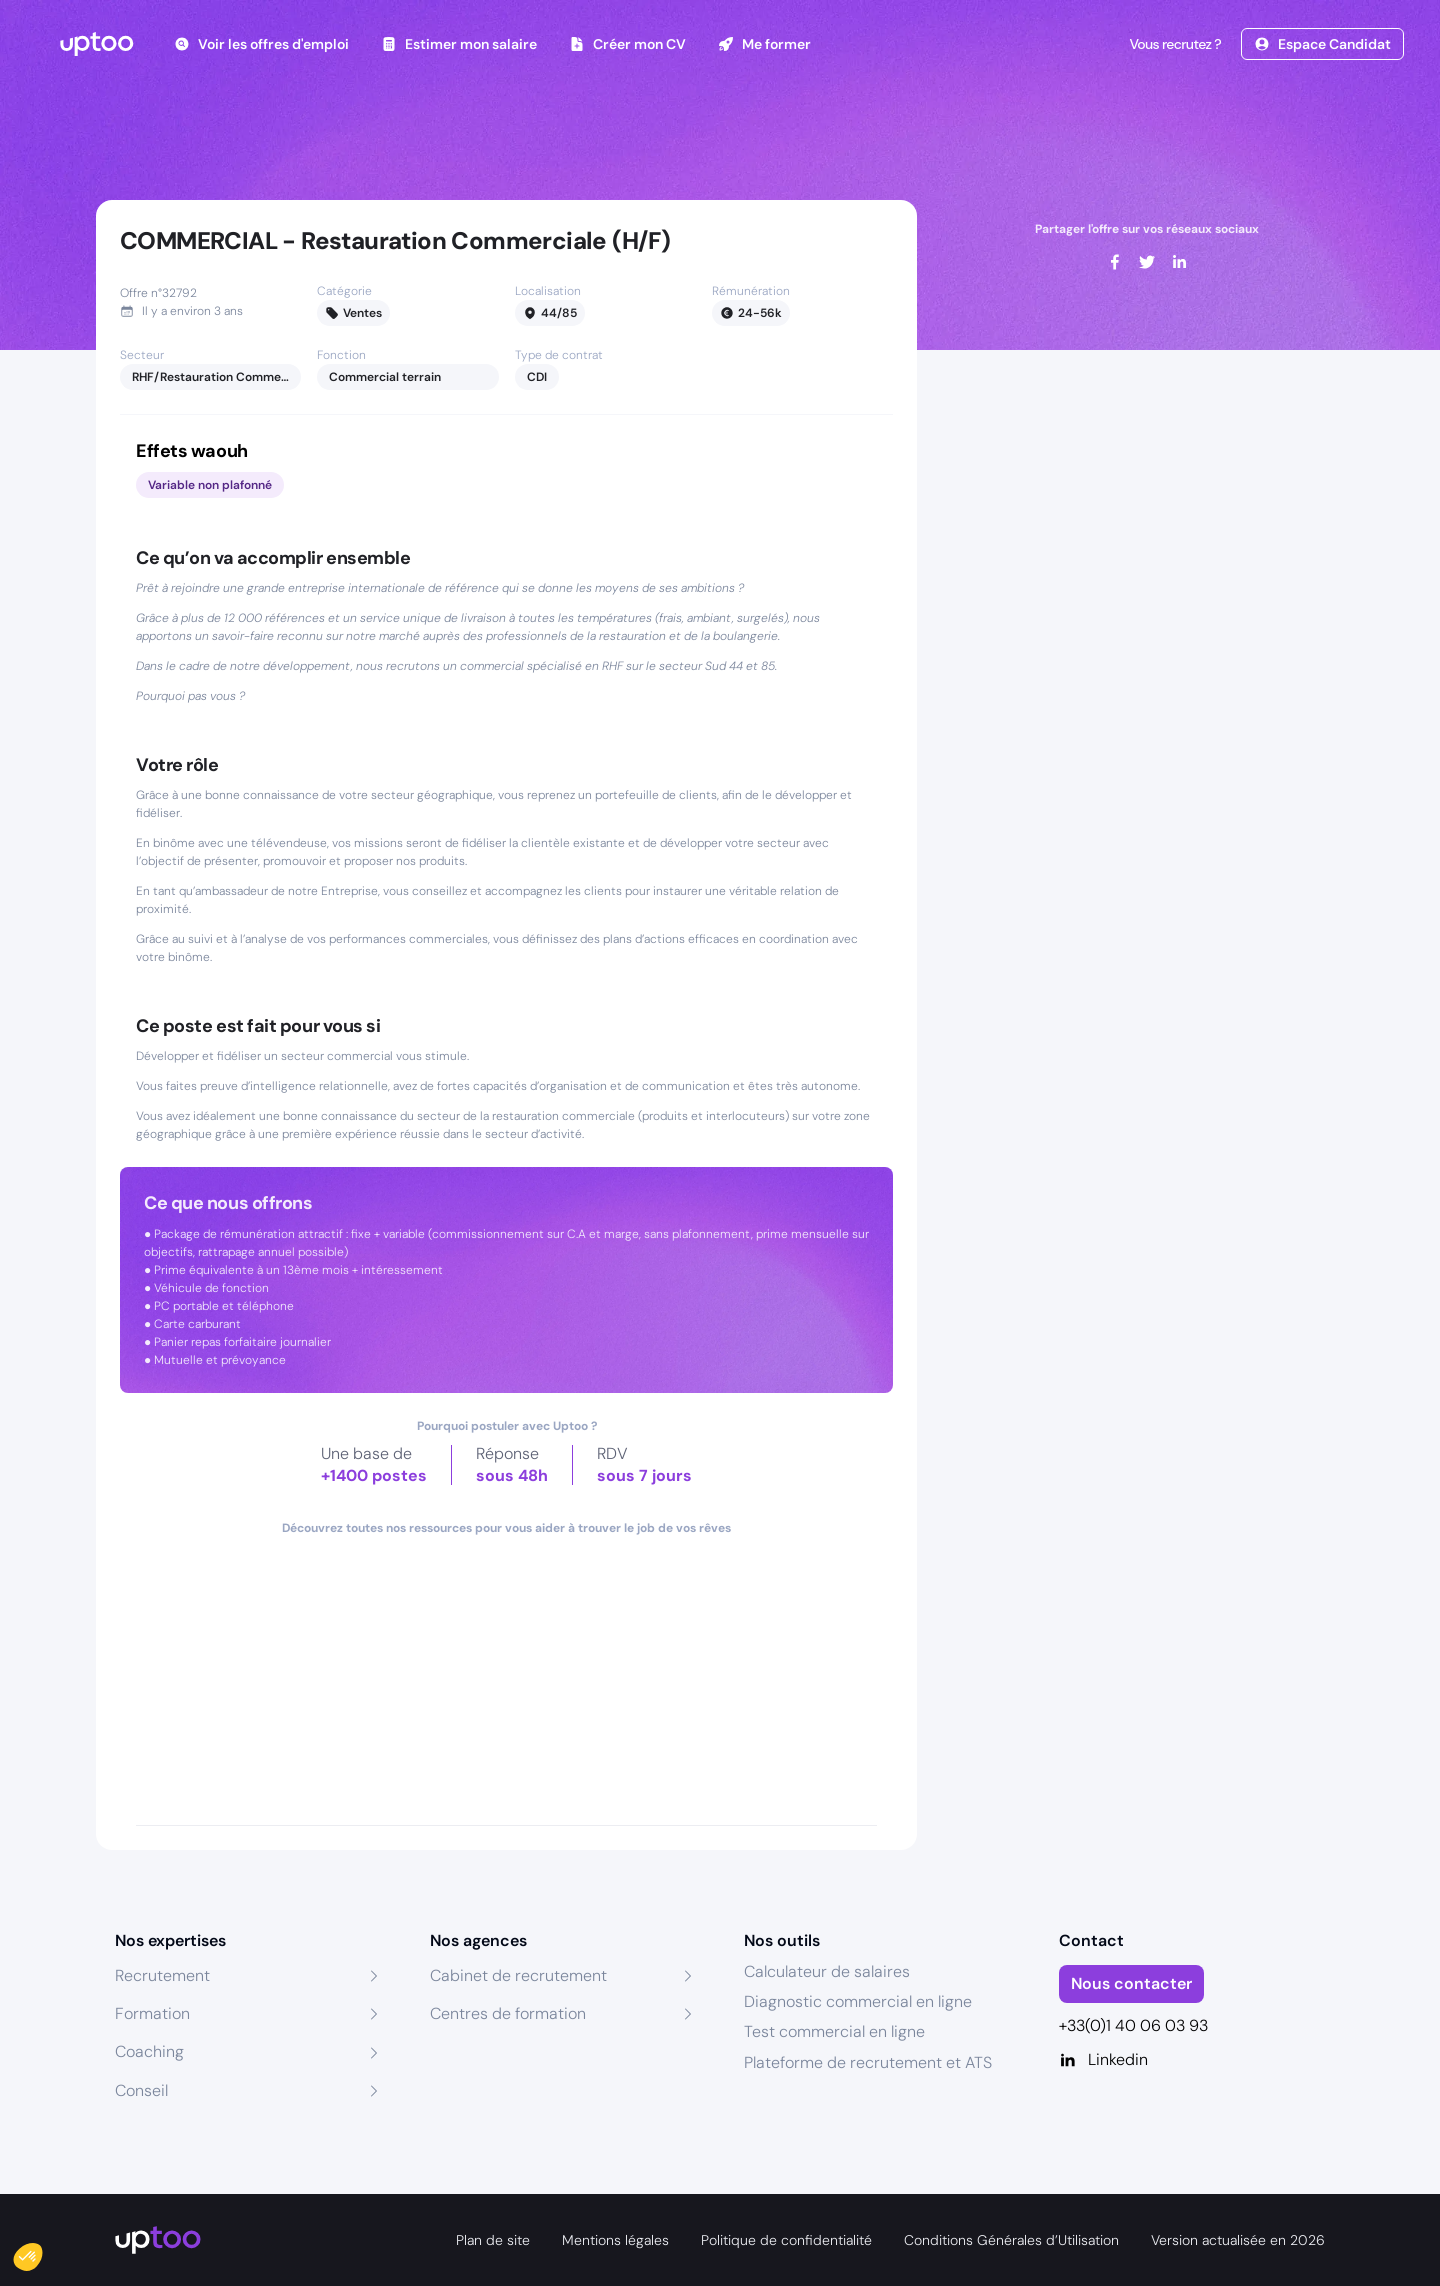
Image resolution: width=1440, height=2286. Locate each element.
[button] (42, 2252)
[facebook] (1115, 262)
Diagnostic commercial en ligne (858, 2001)
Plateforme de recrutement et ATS (868, 2062)
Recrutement (162, 1975)
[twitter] (1147, 262)
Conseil (141, 2090)
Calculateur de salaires (827, 1971)
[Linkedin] (1192, 2060)
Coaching (149, 2051)
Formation (152, 2013)
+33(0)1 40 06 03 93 (1133, 2025)
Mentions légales (615, 2240)
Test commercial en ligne (834, 2031)
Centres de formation (508, 2013)
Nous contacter (1131, 1983)
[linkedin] (1179, 262)
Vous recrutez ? (1173, 44)
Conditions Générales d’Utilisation (1011, 2240)
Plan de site (493, 2240)
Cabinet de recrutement (518, 1975)
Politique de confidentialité (786, 2240)
